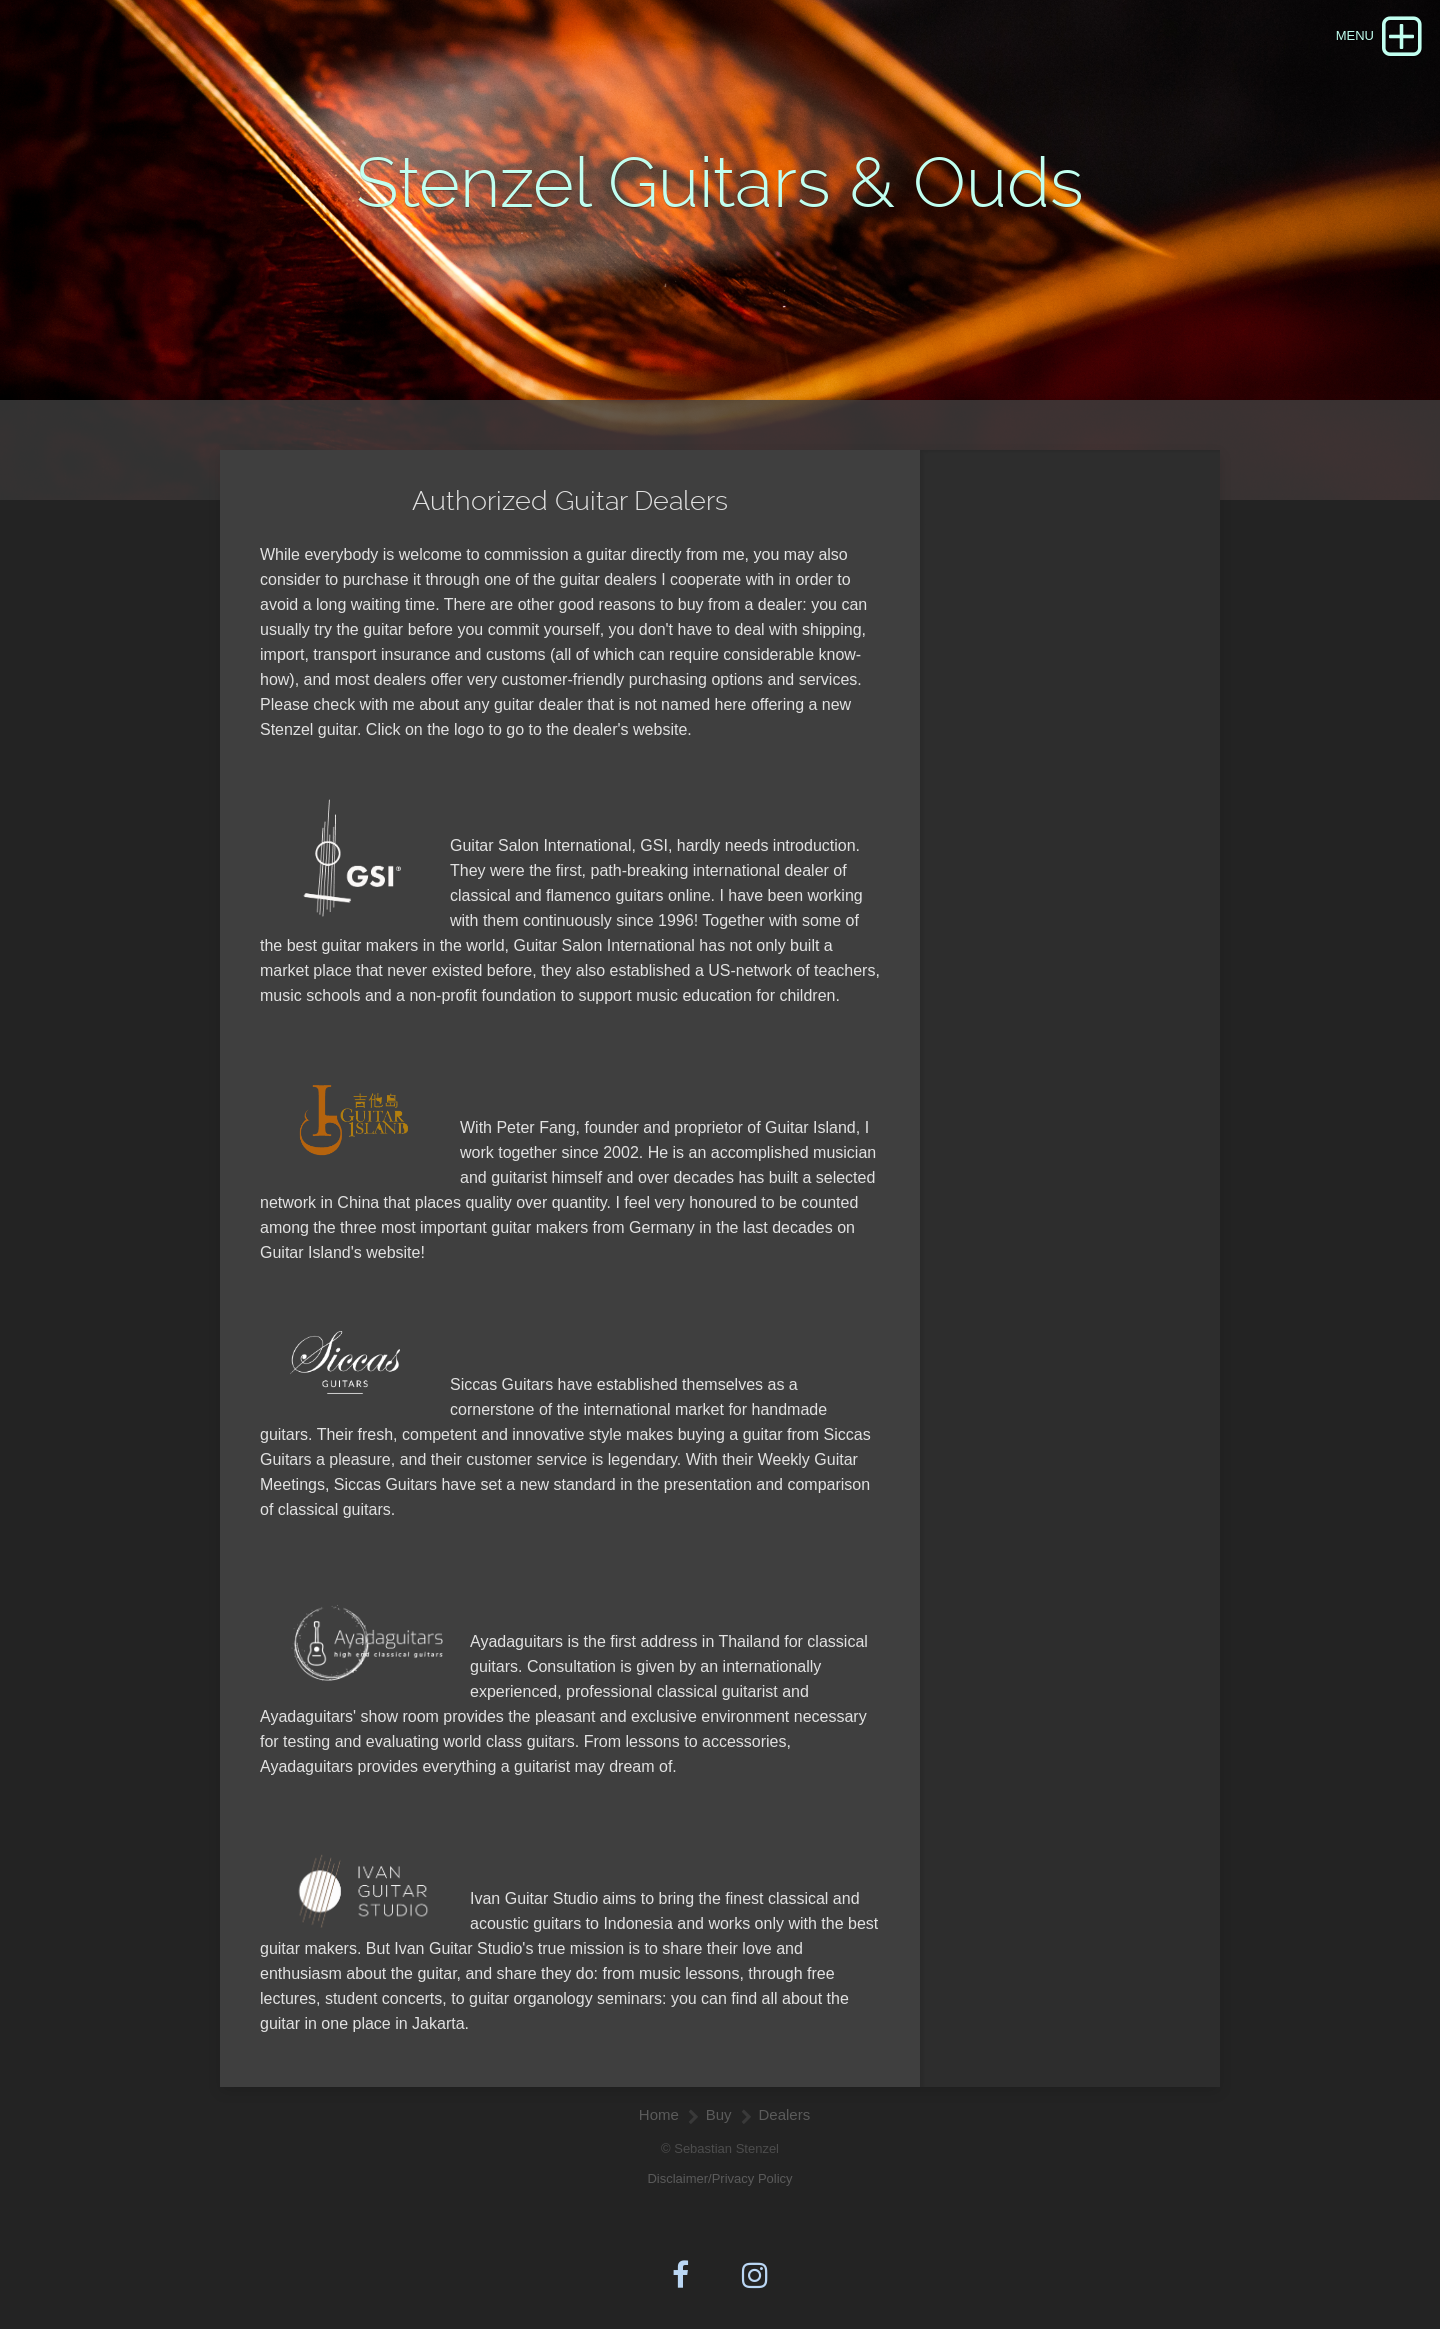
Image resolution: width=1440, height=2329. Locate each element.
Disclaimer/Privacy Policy (719, 2178)
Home (659, 2114)
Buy (719, 2114)
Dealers (785, 2114)
